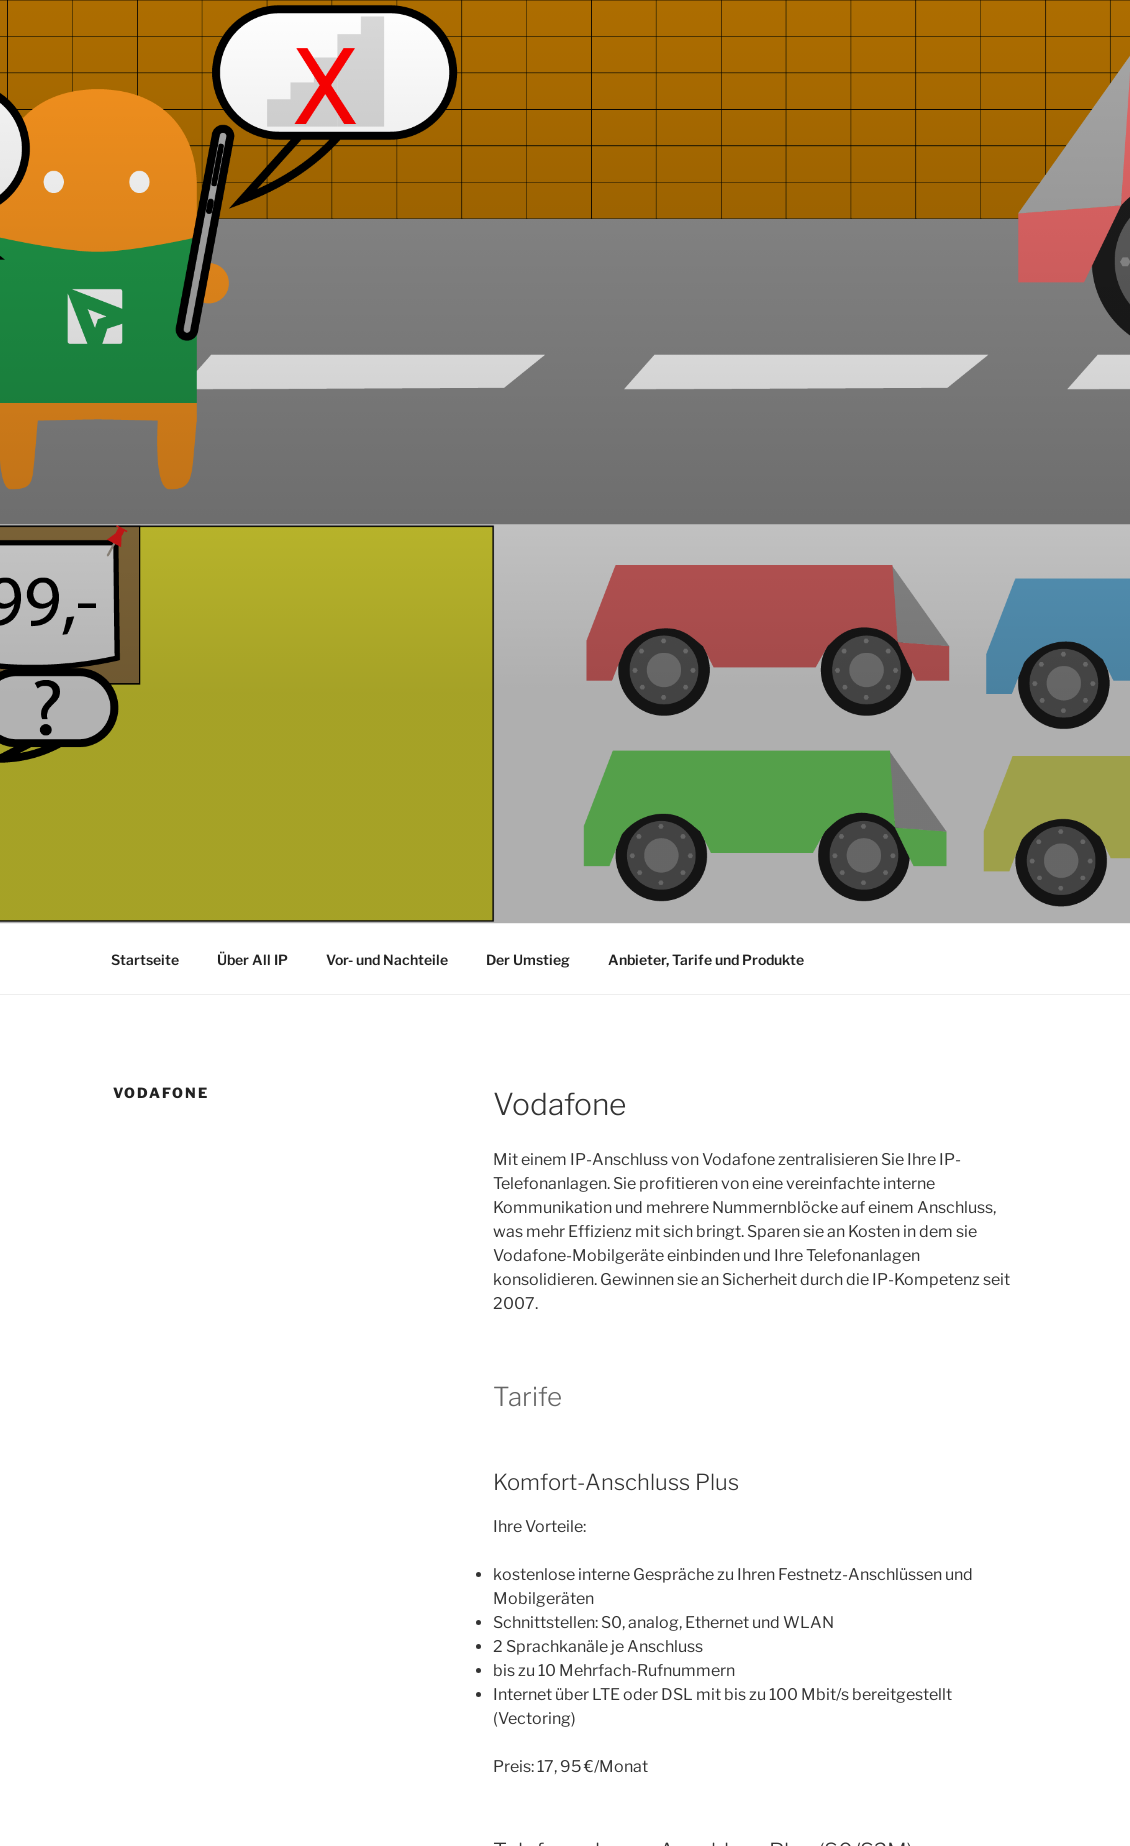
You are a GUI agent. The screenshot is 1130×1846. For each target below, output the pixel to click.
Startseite (145, 959)
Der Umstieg (528, 959)
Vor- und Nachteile (387, 959)
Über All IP (252, 959)
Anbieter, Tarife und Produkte (706, 959)
